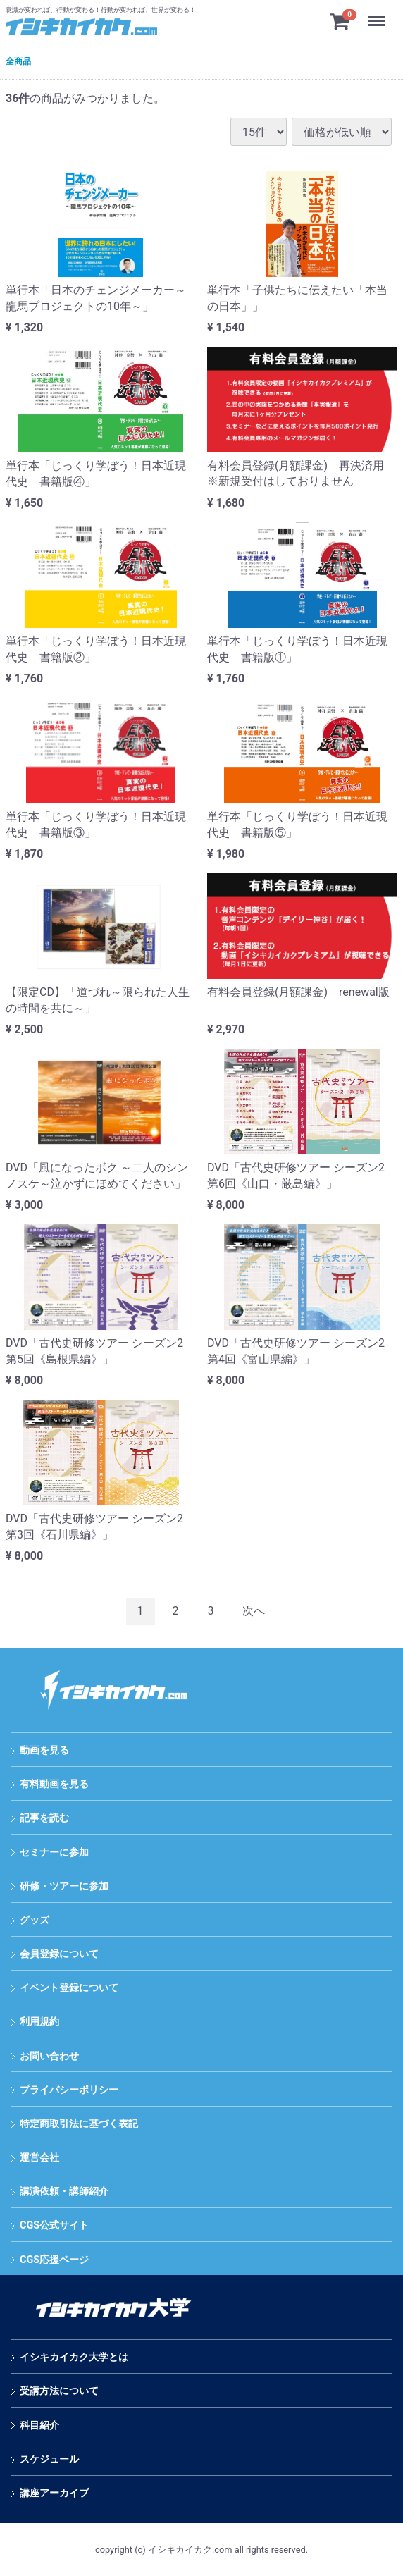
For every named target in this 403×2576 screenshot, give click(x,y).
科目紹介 (39, 2426)
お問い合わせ (49, 2056)
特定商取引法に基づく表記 (79, 2124)
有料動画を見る (54, 1784)
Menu (378, 14)
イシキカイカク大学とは (74, 2357)
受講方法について (59, 2392)
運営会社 (39, 2158)
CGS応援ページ (54, 2260)
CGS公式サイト (54, 2226)
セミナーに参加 (54, 1853)
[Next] (253, 1611)
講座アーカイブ (54, 2493)
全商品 (18, 61)
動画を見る (44, 1750)
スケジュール (49, 2459)
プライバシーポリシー (69, 2090)
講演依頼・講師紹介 (64, 2192)
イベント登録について (69, 1988)
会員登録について (59, 1954)
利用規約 (39, 2022)
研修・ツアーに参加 (64, 1886)
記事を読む (44, 1819)
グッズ (34, 1920)
